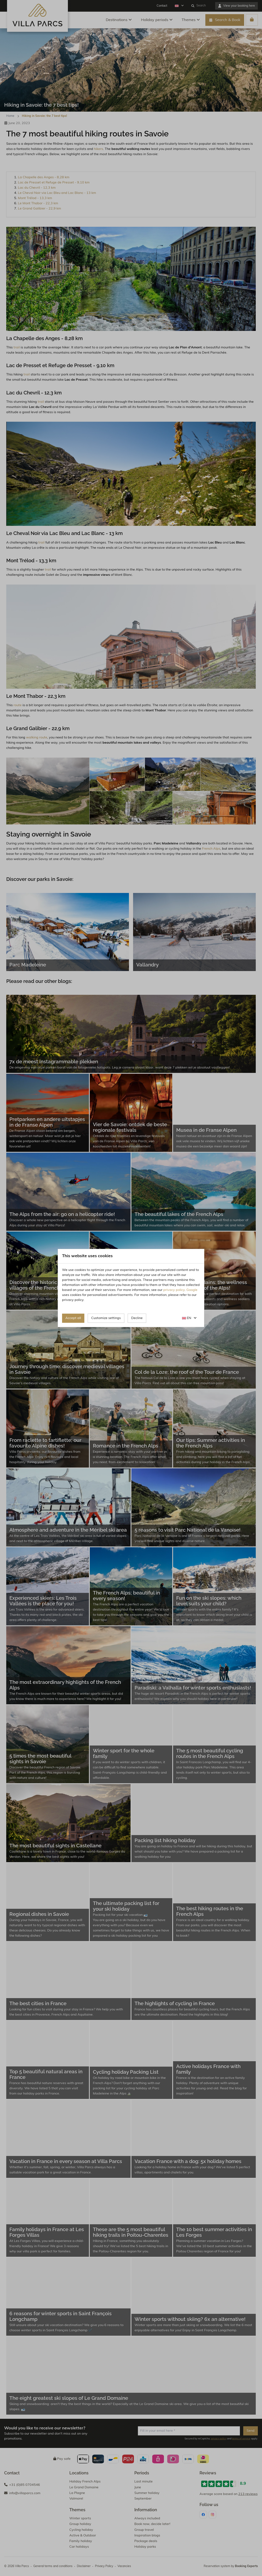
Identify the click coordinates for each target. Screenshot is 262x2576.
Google (191, 1290)
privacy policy (174, 1290)
